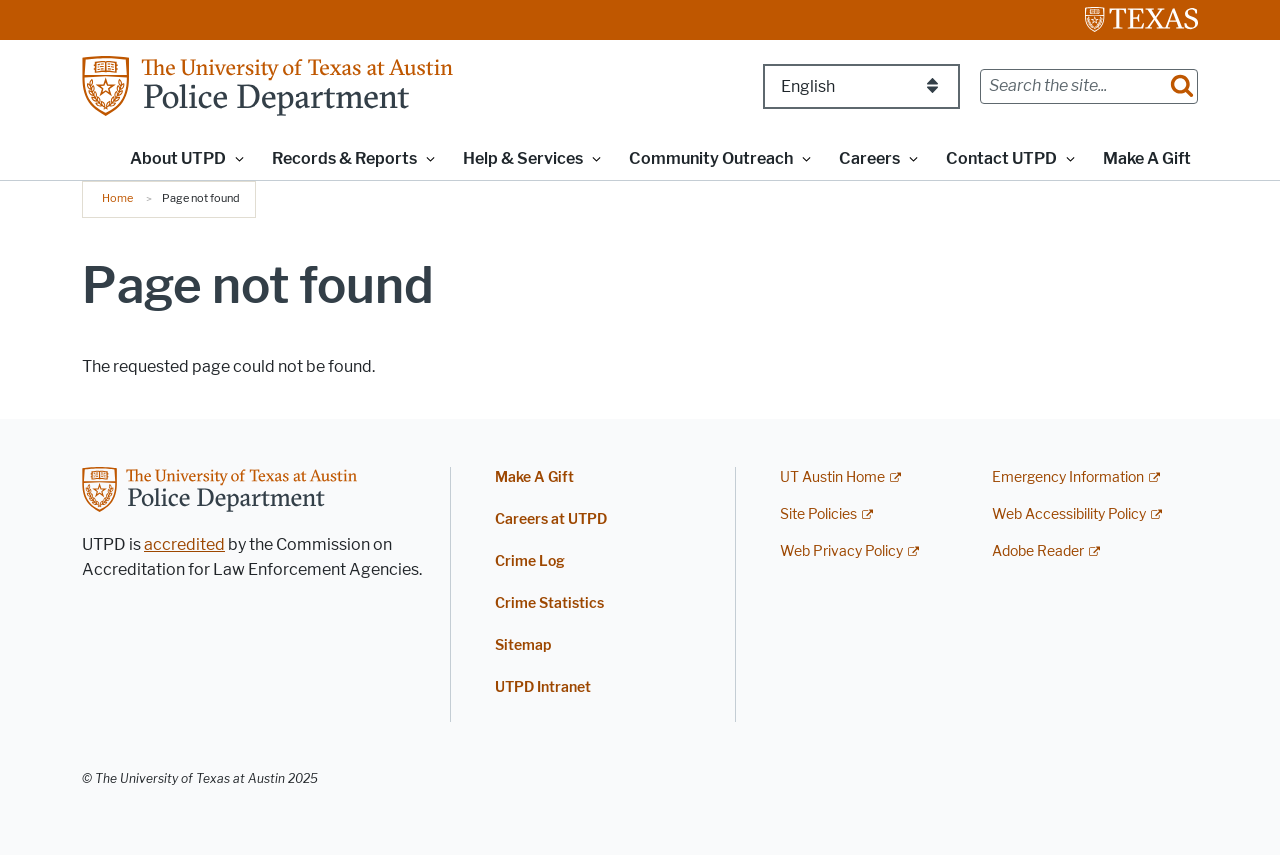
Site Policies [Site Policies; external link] (818, 514)
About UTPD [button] (178, 158)
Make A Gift (1147, 158)
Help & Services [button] (523, 158)
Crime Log (530, 561)
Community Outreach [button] (711, 158)
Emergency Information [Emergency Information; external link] (1068, 477)
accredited (184, 544)
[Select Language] (861, 86)
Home (117, 198)
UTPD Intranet (543, 687)
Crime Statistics (549, 603)
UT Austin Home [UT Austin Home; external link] (832, 477)
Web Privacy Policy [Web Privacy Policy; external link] (841, 551)
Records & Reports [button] (344, 158)
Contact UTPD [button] (1001, 158)
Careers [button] (869, 158)
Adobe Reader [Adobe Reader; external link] (1038, 551)
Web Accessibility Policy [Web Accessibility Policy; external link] (1069, 514)
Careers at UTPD (551, 519)
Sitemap (523, 645)
